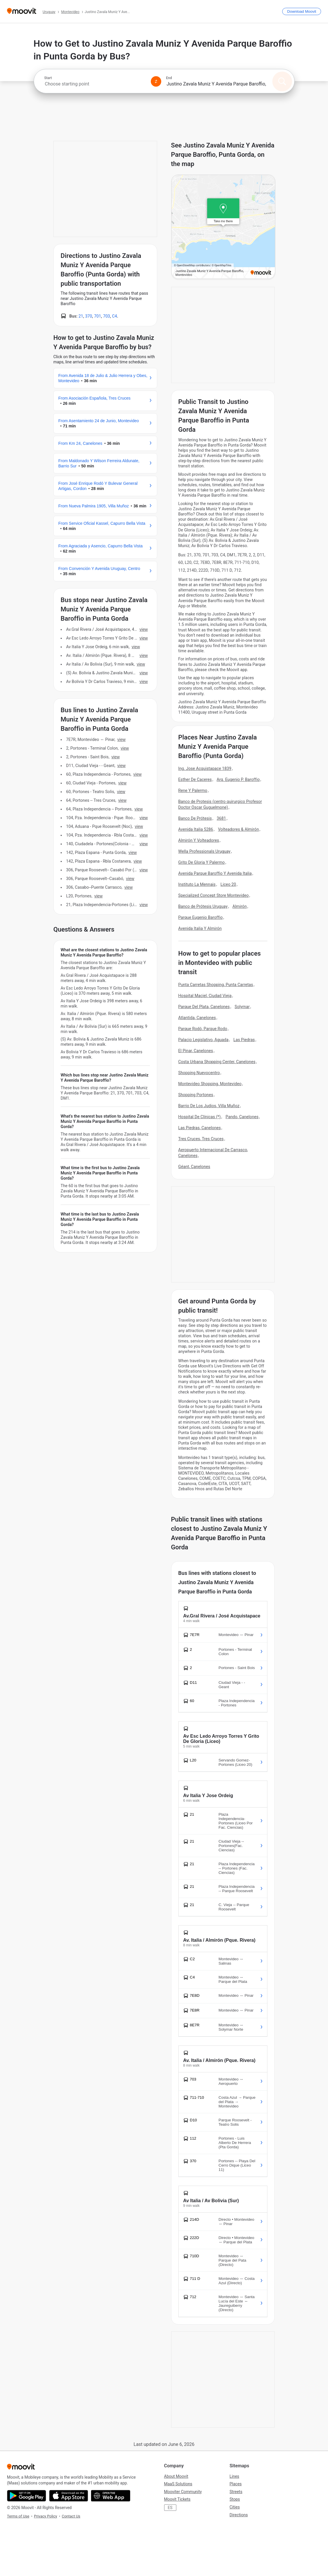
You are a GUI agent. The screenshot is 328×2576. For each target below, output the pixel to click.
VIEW (143, 629)
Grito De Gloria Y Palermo (201, 862)
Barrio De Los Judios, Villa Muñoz (209, 1105)
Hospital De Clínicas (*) (199, 1116)
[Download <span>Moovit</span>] (301, 11)
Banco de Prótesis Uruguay (203, 906)
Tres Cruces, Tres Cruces (201, 1138)
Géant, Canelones (194, 1166)
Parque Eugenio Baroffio (200, 917)
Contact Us (71, 2516)
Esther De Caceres (195, 779)
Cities (235, 2507)
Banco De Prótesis (195, 818)
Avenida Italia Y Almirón (200, 928)
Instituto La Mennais (197, 884)
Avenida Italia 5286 (195, 829)
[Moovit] (21, 11)
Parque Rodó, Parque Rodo (202, 1028)
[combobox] (95, 84)
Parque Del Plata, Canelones (204, 1006)
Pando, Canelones (242, 1116)
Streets (236, 2491)
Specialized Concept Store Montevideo (213, 895)
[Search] (282, 81)
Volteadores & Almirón (238, 829)
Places (236, 2484)
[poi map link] (223, 227)
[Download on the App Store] (68, 2496)
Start (48, 78)
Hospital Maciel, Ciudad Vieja (205, 995)
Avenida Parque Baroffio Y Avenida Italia (215, 873)
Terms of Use (18, 2516)
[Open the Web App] (110, 2496)
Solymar (242, 1006)
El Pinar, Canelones (195, 1050)
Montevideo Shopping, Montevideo (210, 1083)
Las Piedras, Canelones (199, 1127)
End (169, 78)
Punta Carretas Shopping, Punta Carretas (215, 984)
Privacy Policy (45, 2516)
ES (170, 2507)
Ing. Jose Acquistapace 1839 (204, 768)
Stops (235, 2499)
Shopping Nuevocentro (199, 1072)
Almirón (240, 906)
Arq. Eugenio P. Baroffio (238, 779)
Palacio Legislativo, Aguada (203, 1039)
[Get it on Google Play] (26, 2496)
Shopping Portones (195, 1094)
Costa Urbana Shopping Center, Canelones (216, 1061)
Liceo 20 (228, 884)
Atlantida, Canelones (197, 1017)
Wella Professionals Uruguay (204, 851)
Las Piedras (244, 1039)
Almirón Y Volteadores (198, 840)
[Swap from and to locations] (156, 81)
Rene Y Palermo (192, 790)
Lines (234, 2476)
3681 (221, 818)
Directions (239, 2515)
